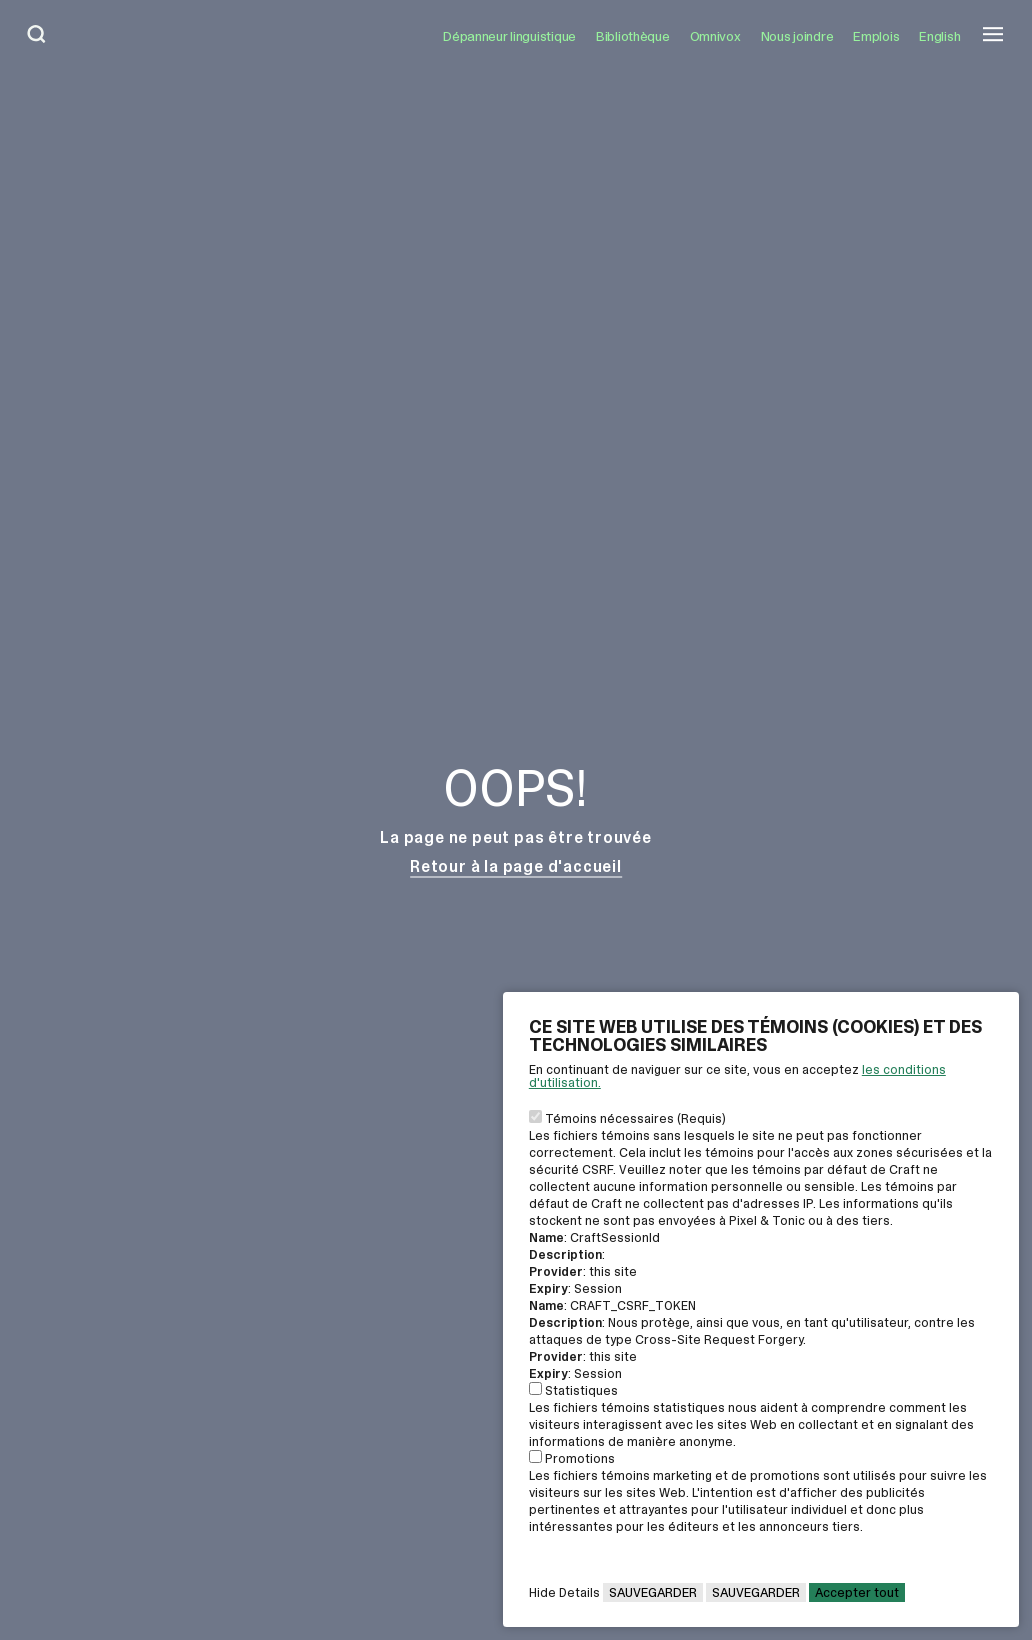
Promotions (580, 1458)
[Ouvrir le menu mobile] (993, 36)
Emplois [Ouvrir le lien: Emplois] (876, 36)
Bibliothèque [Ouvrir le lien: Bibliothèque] (633, 36)
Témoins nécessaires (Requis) (635, 1118)
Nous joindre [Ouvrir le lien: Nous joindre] (797, 36)
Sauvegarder (653, 1592)
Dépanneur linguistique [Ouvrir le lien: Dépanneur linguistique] (509, 36)
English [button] (939, 36)
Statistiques (581, 1390)
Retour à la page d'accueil (516, 866)
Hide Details (564, 1592)
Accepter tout (857, 1592)
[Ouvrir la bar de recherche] (37, 36)
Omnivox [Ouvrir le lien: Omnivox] (715, 36)
